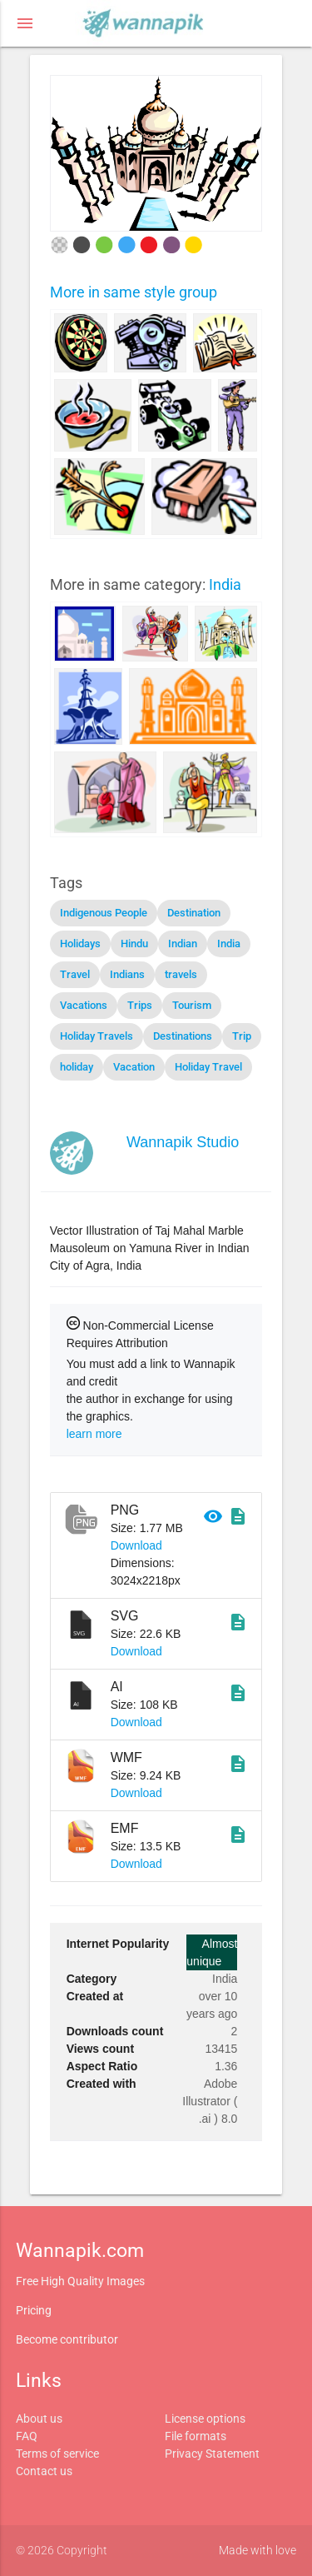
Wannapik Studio (182, 1142)
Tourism (191, 1005)
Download (136, 1545)
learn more (94, 1433)
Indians (127, 974)
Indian (182, 943)
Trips (139, 1005)
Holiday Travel (208, 1067)
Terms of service (57, 2453)
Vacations (83, 1005)
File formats (195, 2436)
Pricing (34, 2310)
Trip (241, 1036)
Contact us (44, 2471)
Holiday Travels (96, 1036)
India (225, 584)
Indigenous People (103, 912)
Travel (75, 974)
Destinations (182, 1036)
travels (181, 974)
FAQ (26, 2436)
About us (39, 2418)
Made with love (257, 2550)
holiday (76, 1067)
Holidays (80, 943)
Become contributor (67, 2339)
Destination (193, 912)
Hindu (134, 943)
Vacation (134, 1067)
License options (205, 2418)
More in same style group (133, 292)
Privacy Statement (212, 2453)
